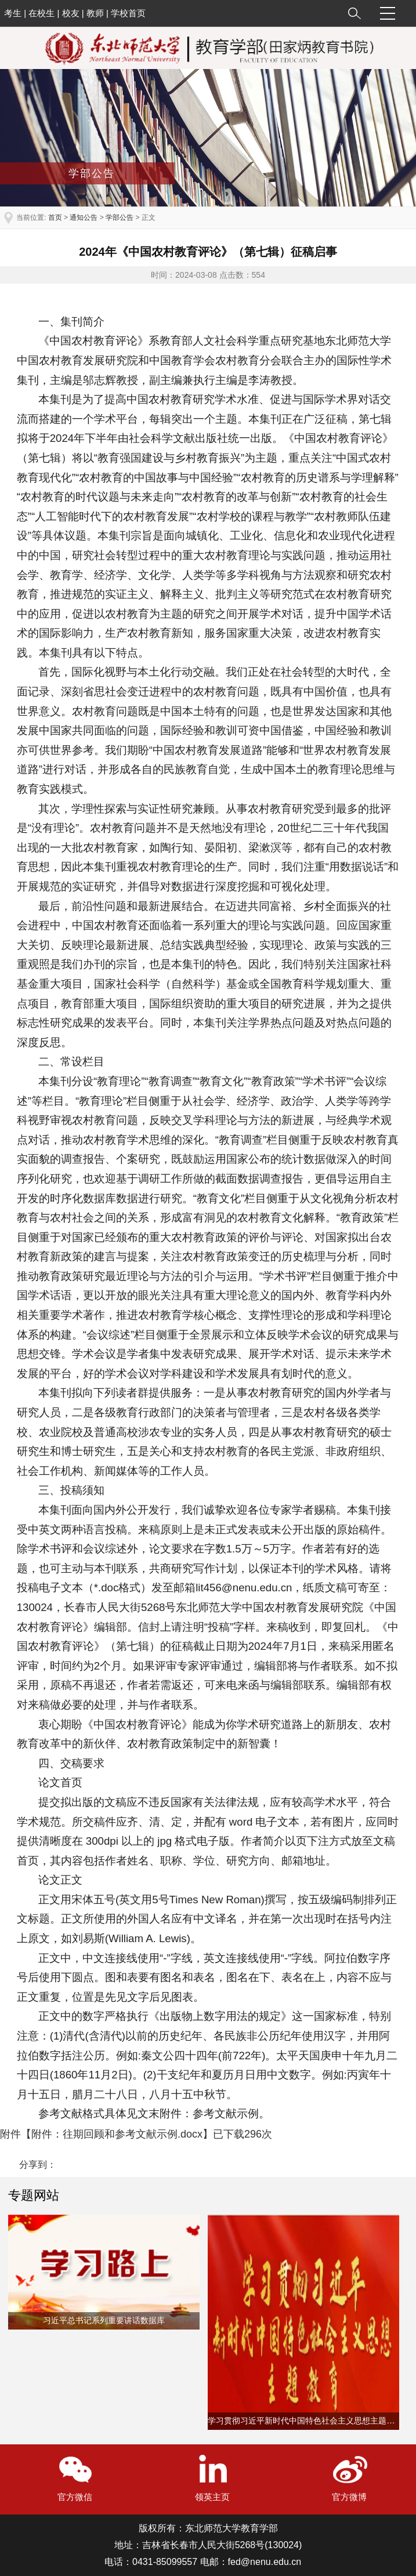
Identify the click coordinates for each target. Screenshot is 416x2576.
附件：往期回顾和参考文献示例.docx (116, 2134)
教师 (95, 13)
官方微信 (74, 2497)
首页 (55, 217)
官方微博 (349, 2497)
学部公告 (119, 217)
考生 (12, 13)
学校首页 (128, 13)
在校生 (41, 13)
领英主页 (212, 2497)
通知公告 (83, 217)
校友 (70, 13)
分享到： (36, 2164)
